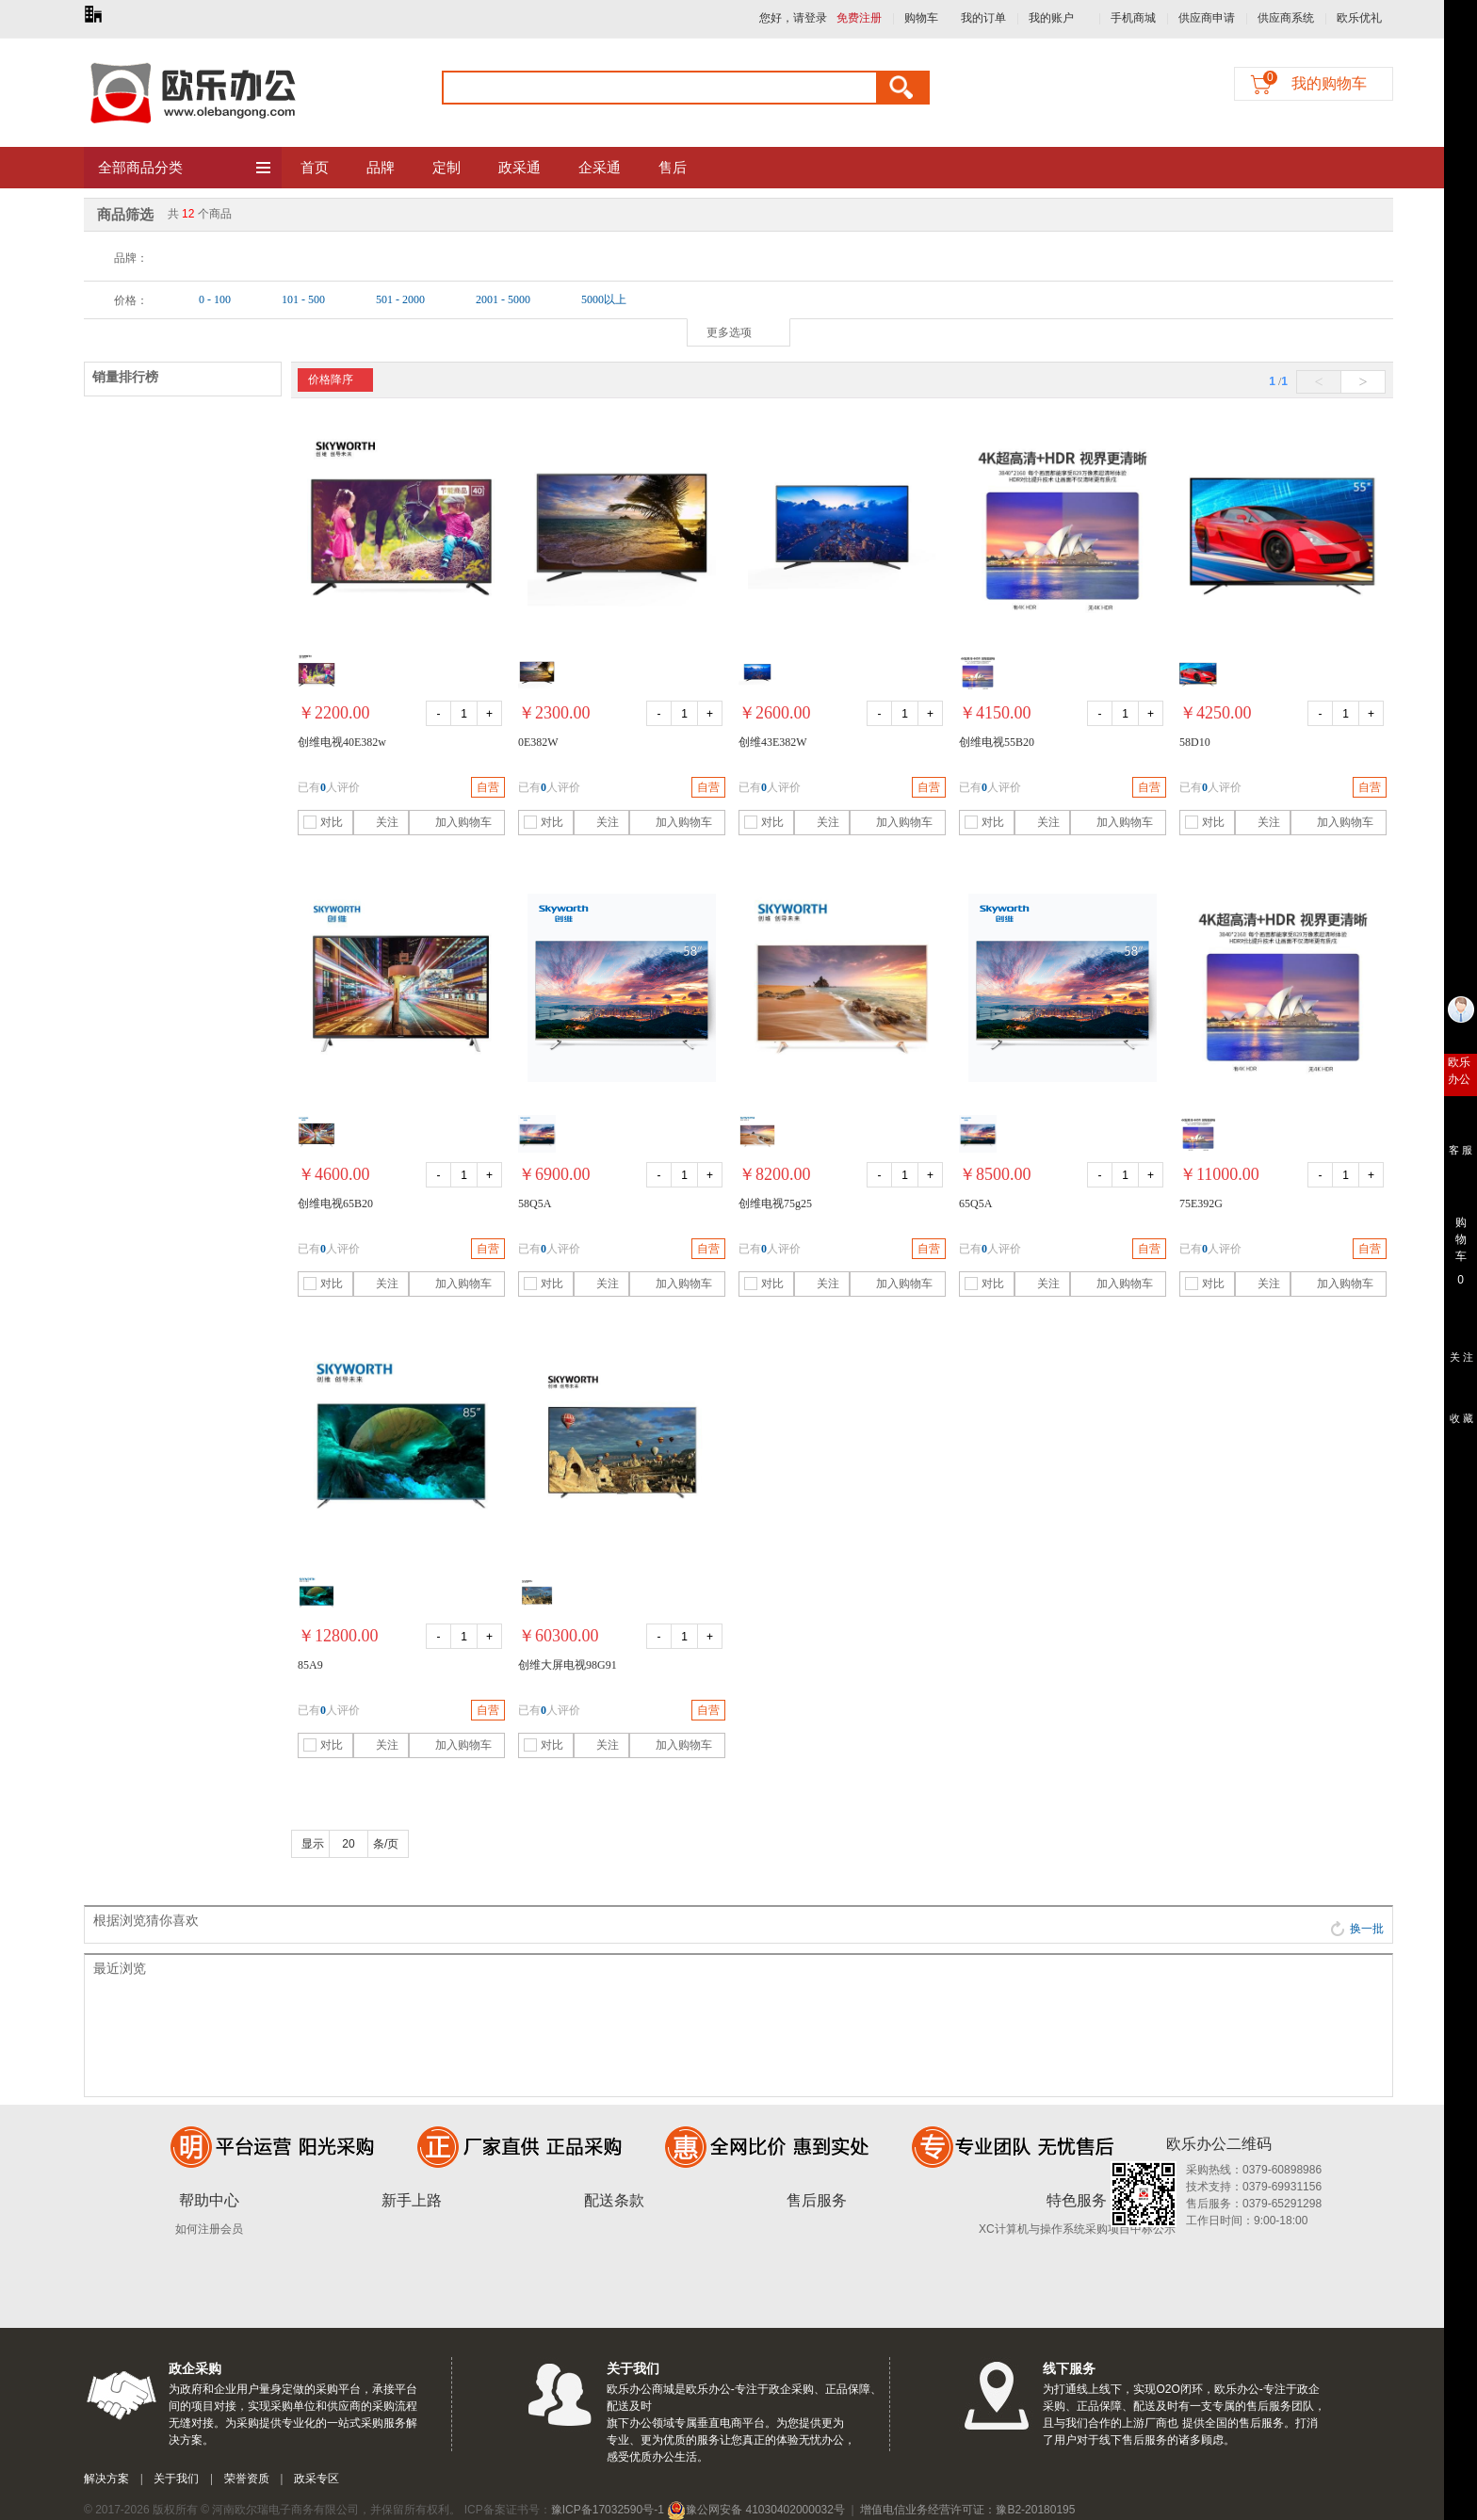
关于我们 (176, 2478)
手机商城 (1133, 17)
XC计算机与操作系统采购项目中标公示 (1077, 2229)
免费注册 (859, 17)
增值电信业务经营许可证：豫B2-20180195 (967, 2509)
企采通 (599, 167)
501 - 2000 (400, 299)
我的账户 (1051, 17)
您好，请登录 (793, 17)
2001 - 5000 (503, 299)
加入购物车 (453, 822)
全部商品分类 (185, 168)
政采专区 (316, 2478)
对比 (323, 822)
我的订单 (983, 17)
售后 (672, 167)
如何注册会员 (209, 2229)
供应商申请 (1206, 17)
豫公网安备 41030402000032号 (756, 2509)
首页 (314, 167)
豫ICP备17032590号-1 (607, 2509)
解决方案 (106, 2478)
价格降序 (330, 379)
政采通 (519, 167)
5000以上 (603, 299)
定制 (446, 167)
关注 (378, 822)
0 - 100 (215, 299)
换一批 (1357, 1928)
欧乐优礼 (1359, 17)
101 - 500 (303, 299)
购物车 (921, 17)
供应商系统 (1286, 17)
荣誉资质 (246, 2478)
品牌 (380, 167)
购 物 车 (1460, 1234)
